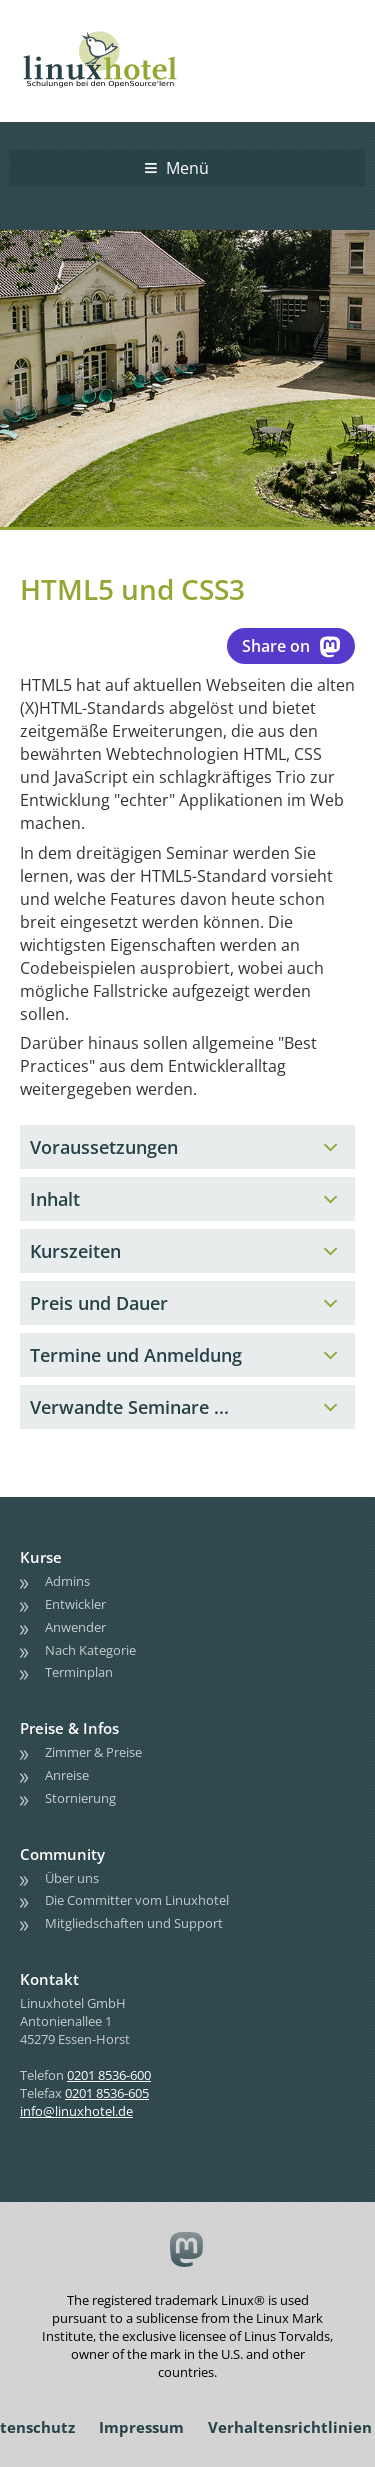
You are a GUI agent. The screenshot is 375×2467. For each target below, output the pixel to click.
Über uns (72, 1878)
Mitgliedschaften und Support (134, 1923)
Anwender (75, 1627)
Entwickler (75, 1604)
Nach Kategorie (90, 1650)
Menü (187, 168)
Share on (291, 646)
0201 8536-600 (109, 2075)
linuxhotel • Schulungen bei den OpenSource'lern (120, 32)
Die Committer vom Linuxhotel (137, 1900)
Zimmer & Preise (93, 1752)
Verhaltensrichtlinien (290, 2427)
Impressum (141, 2427)
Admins (67, 1581)
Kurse (41, 1557)
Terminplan (79, 1672)
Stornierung (80, 1798)
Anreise (67, 1775)
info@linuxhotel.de (76, 2111)
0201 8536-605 (107, 2093)
